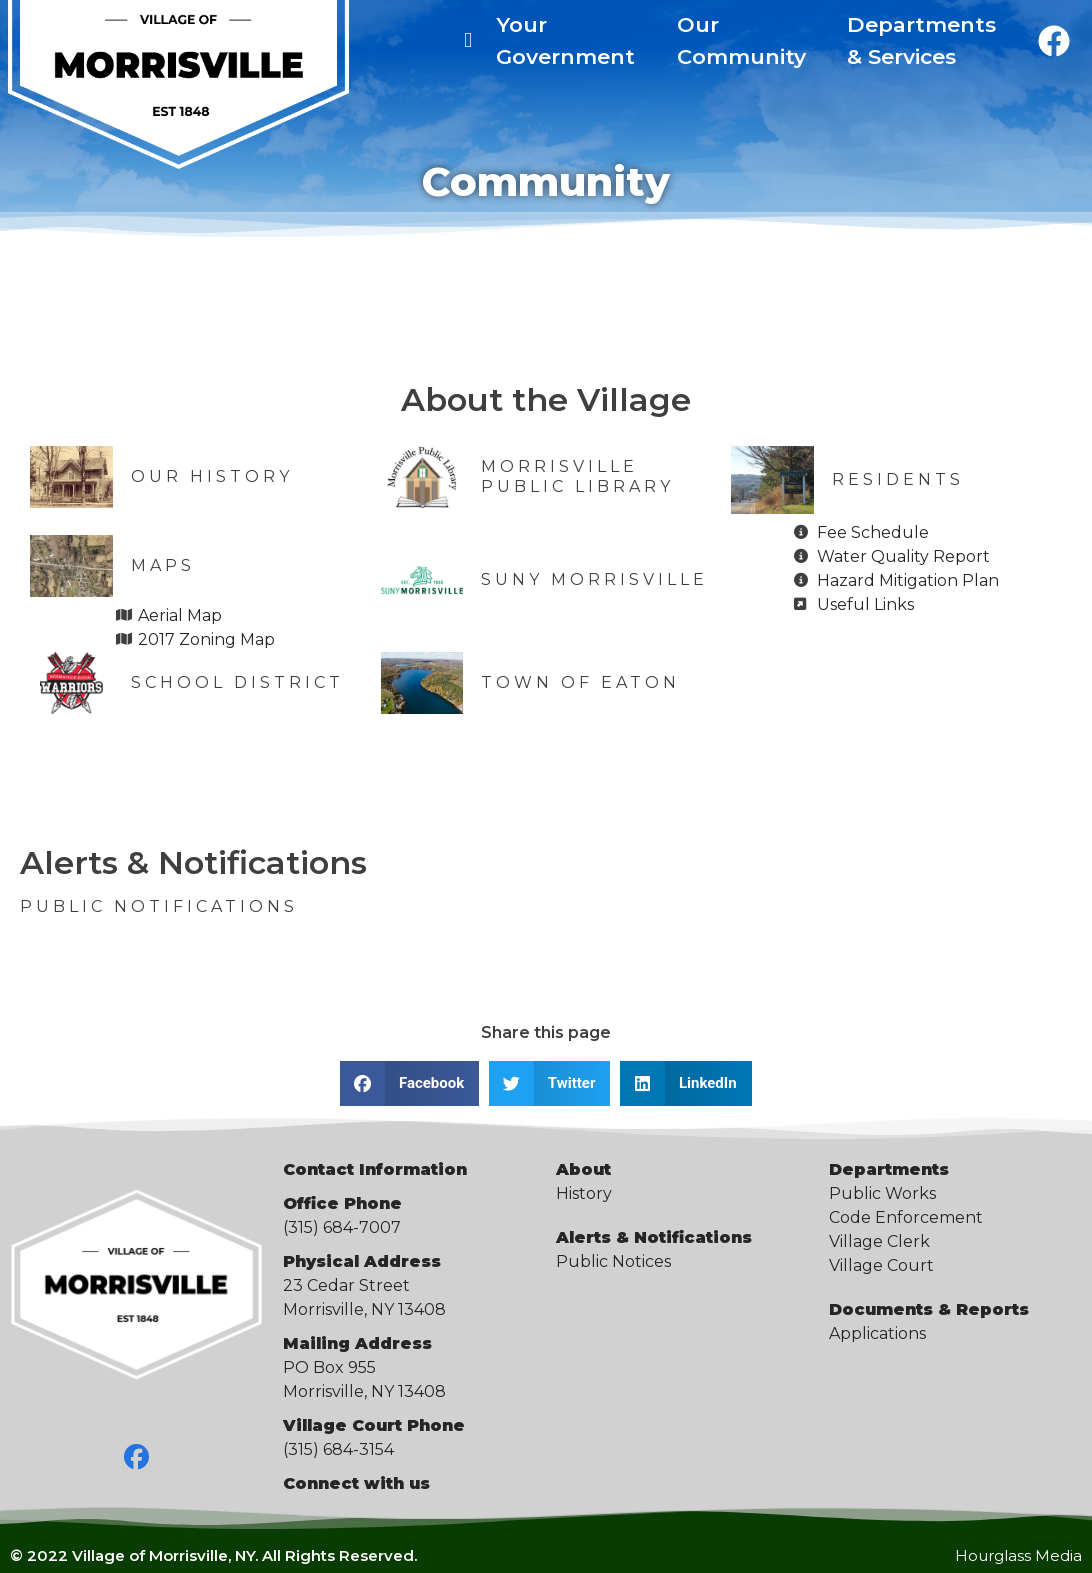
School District (237, 682)
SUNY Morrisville (594, 579)
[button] (409, 1083)
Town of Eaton (580, 682)
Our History (212, 476)
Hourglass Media (1018, 1555)
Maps (163, 565)
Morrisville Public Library (577, 476)
